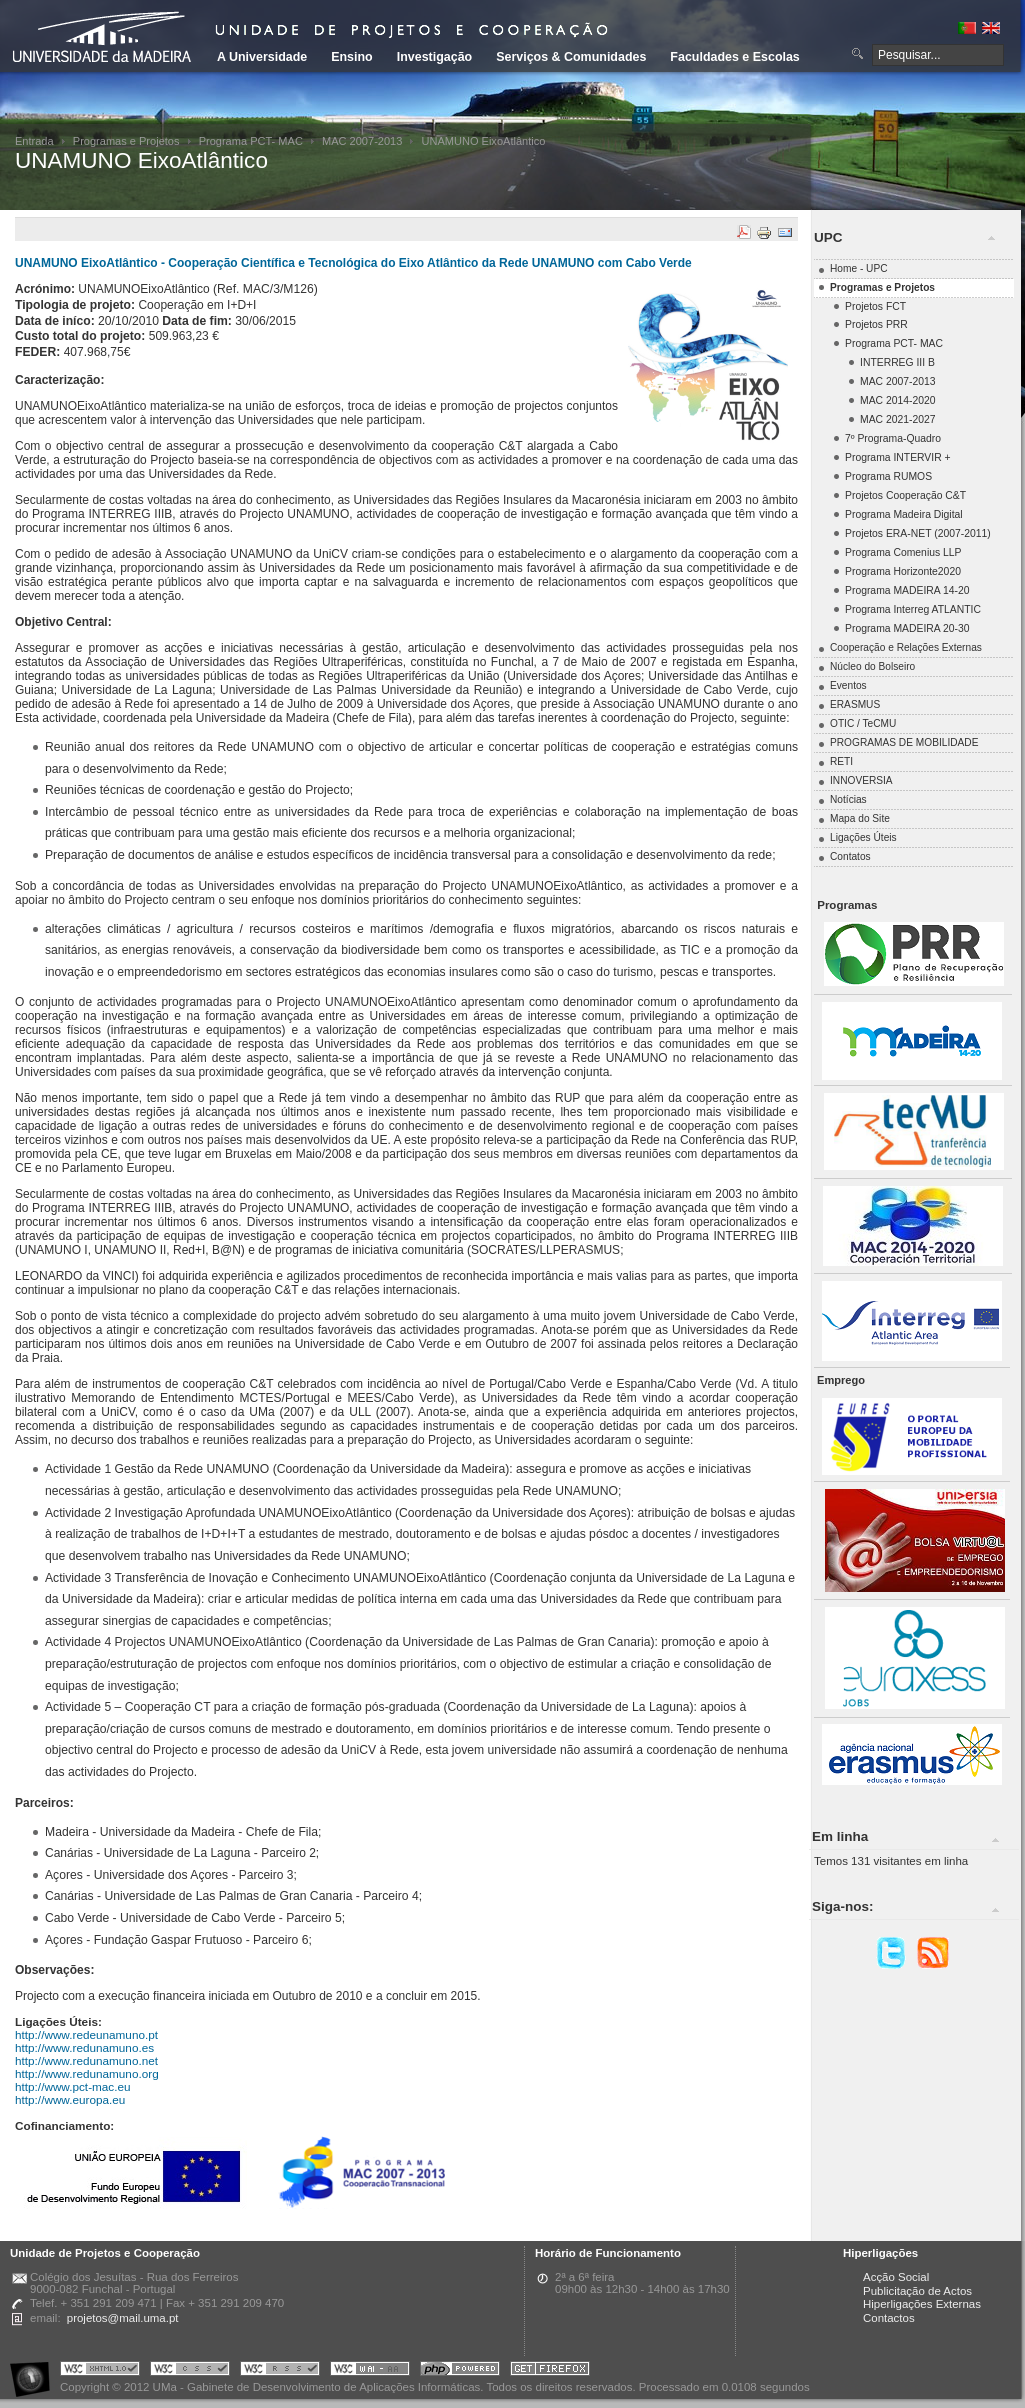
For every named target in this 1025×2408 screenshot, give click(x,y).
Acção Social (896, 2277)
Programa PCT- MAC (251, 141)
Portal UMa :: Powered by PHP (460, 2371)
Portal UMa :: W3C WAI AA (370, 2371)
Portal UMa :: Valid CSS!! (190, 2371)
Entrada (34, 141)
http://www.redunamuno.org (87, 2073)
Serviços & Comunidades (571, 57)
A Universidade (262, 57)
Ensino (352, 57)
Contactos (889, 2318)
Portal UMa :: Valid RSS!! (280, 2371)
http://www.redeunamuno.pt (86, 2034)
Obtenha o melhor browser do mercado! (550, 2371)
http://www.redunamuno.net (86, 2060)
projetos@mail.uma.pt (123, 2318)
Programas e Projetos (126, 141)
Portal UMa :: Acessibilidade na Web (35, 2371)
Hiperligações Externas (922, 2304)
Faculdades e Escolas (734, 57)
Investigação (434, 57)
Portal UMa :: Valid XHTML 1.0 (100, 2371)
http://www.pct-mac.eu (73, 2086)
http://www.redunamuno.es (84, 2047)
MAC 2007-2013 (362, 141)
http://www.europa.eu (70, 2099)
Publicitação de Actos (917, 2291)
